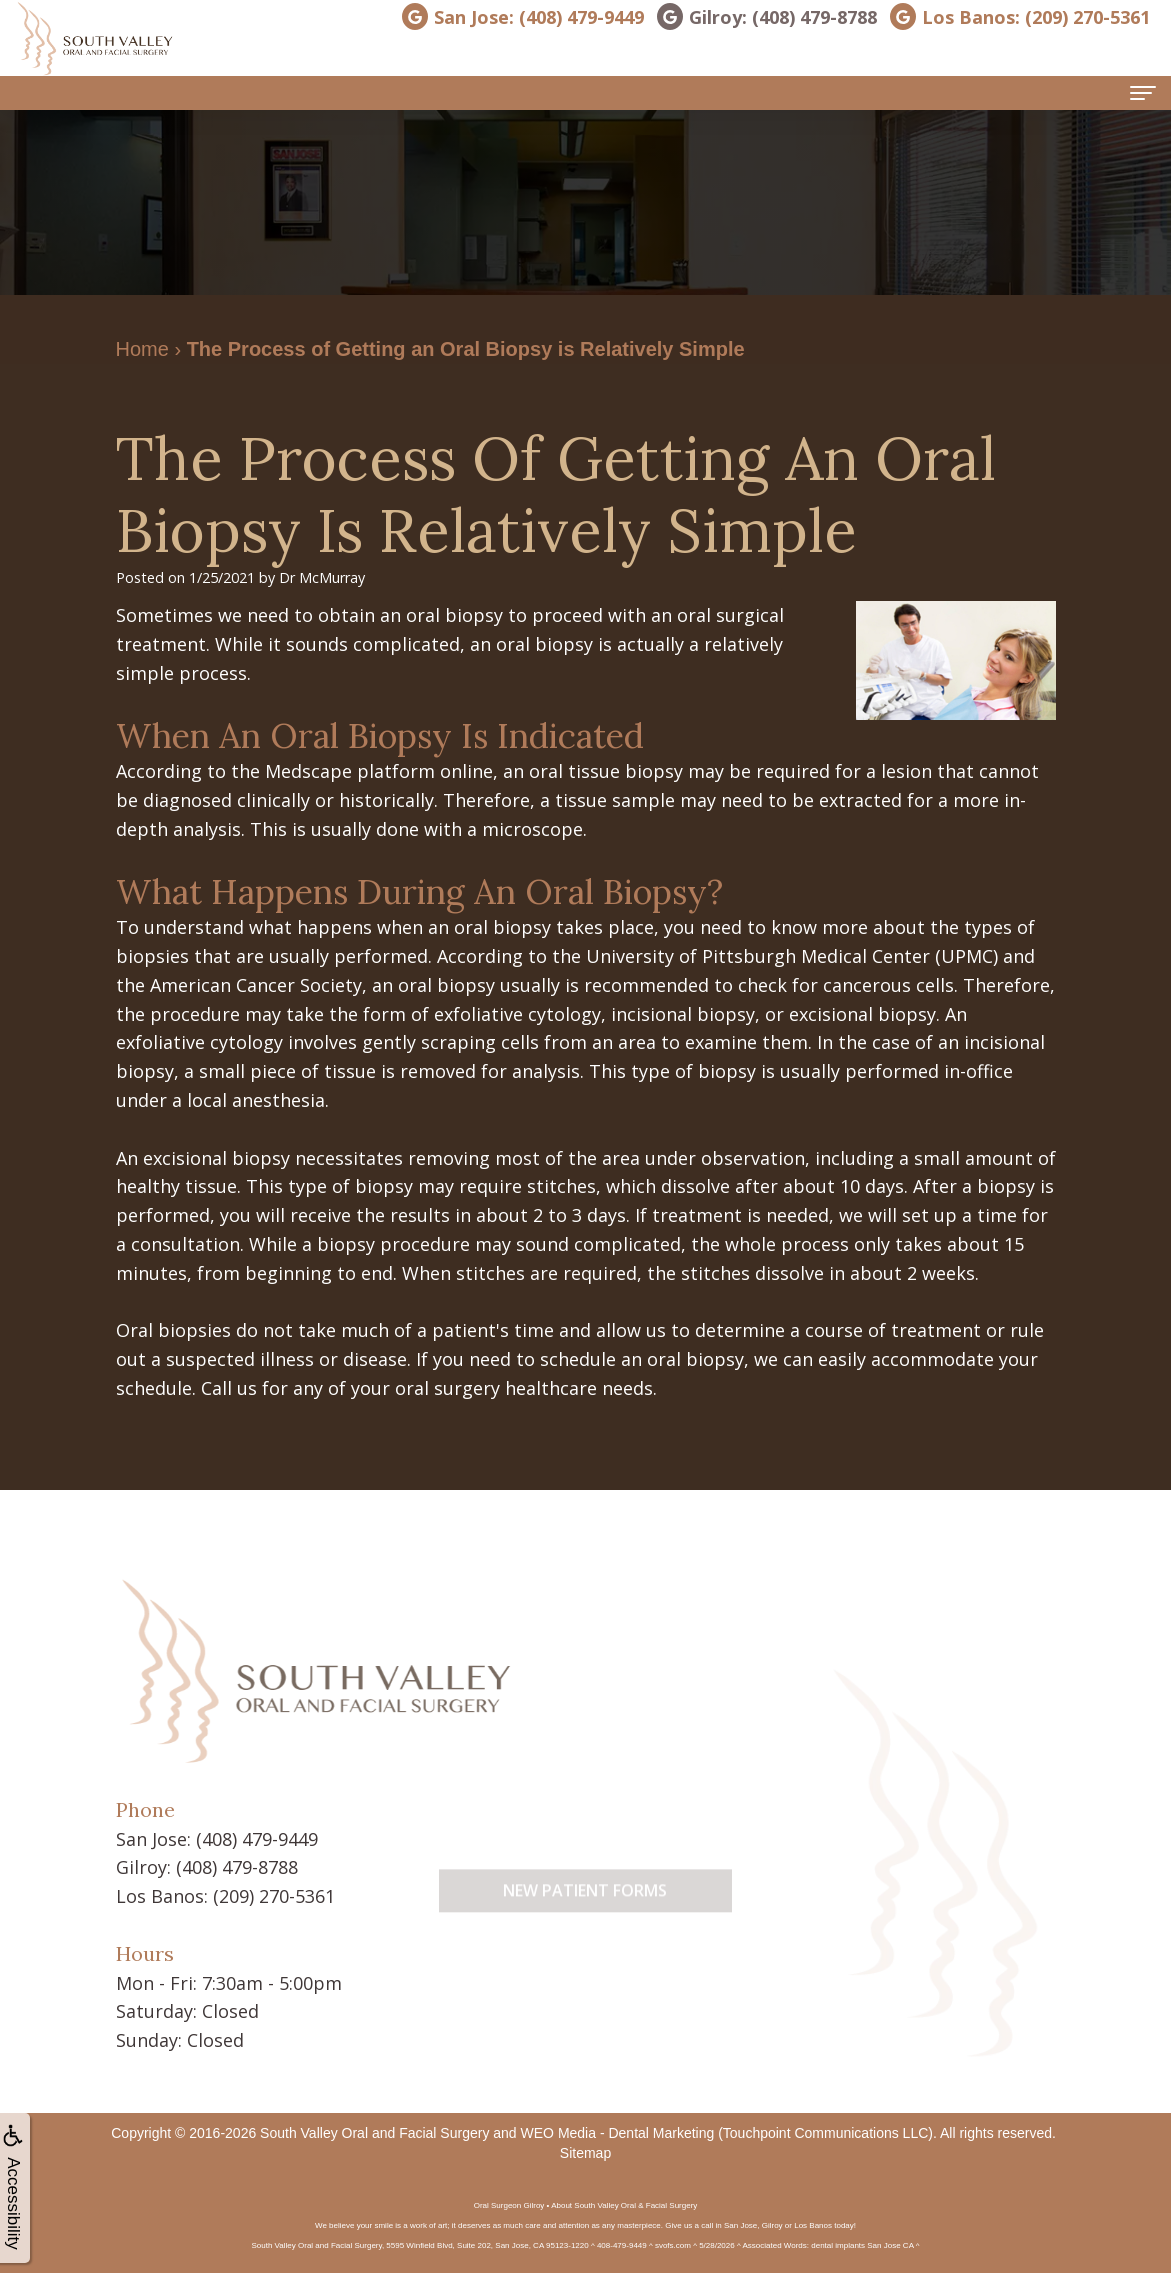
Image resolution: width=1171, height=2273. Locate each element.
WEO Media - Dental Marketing (618, 2133)
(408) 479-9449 (257, 1839)
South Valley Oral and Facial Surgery (374, 2133)
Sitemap (585, 2153)
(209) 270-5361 (274, 1896)
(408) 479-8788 (237, 1867)
